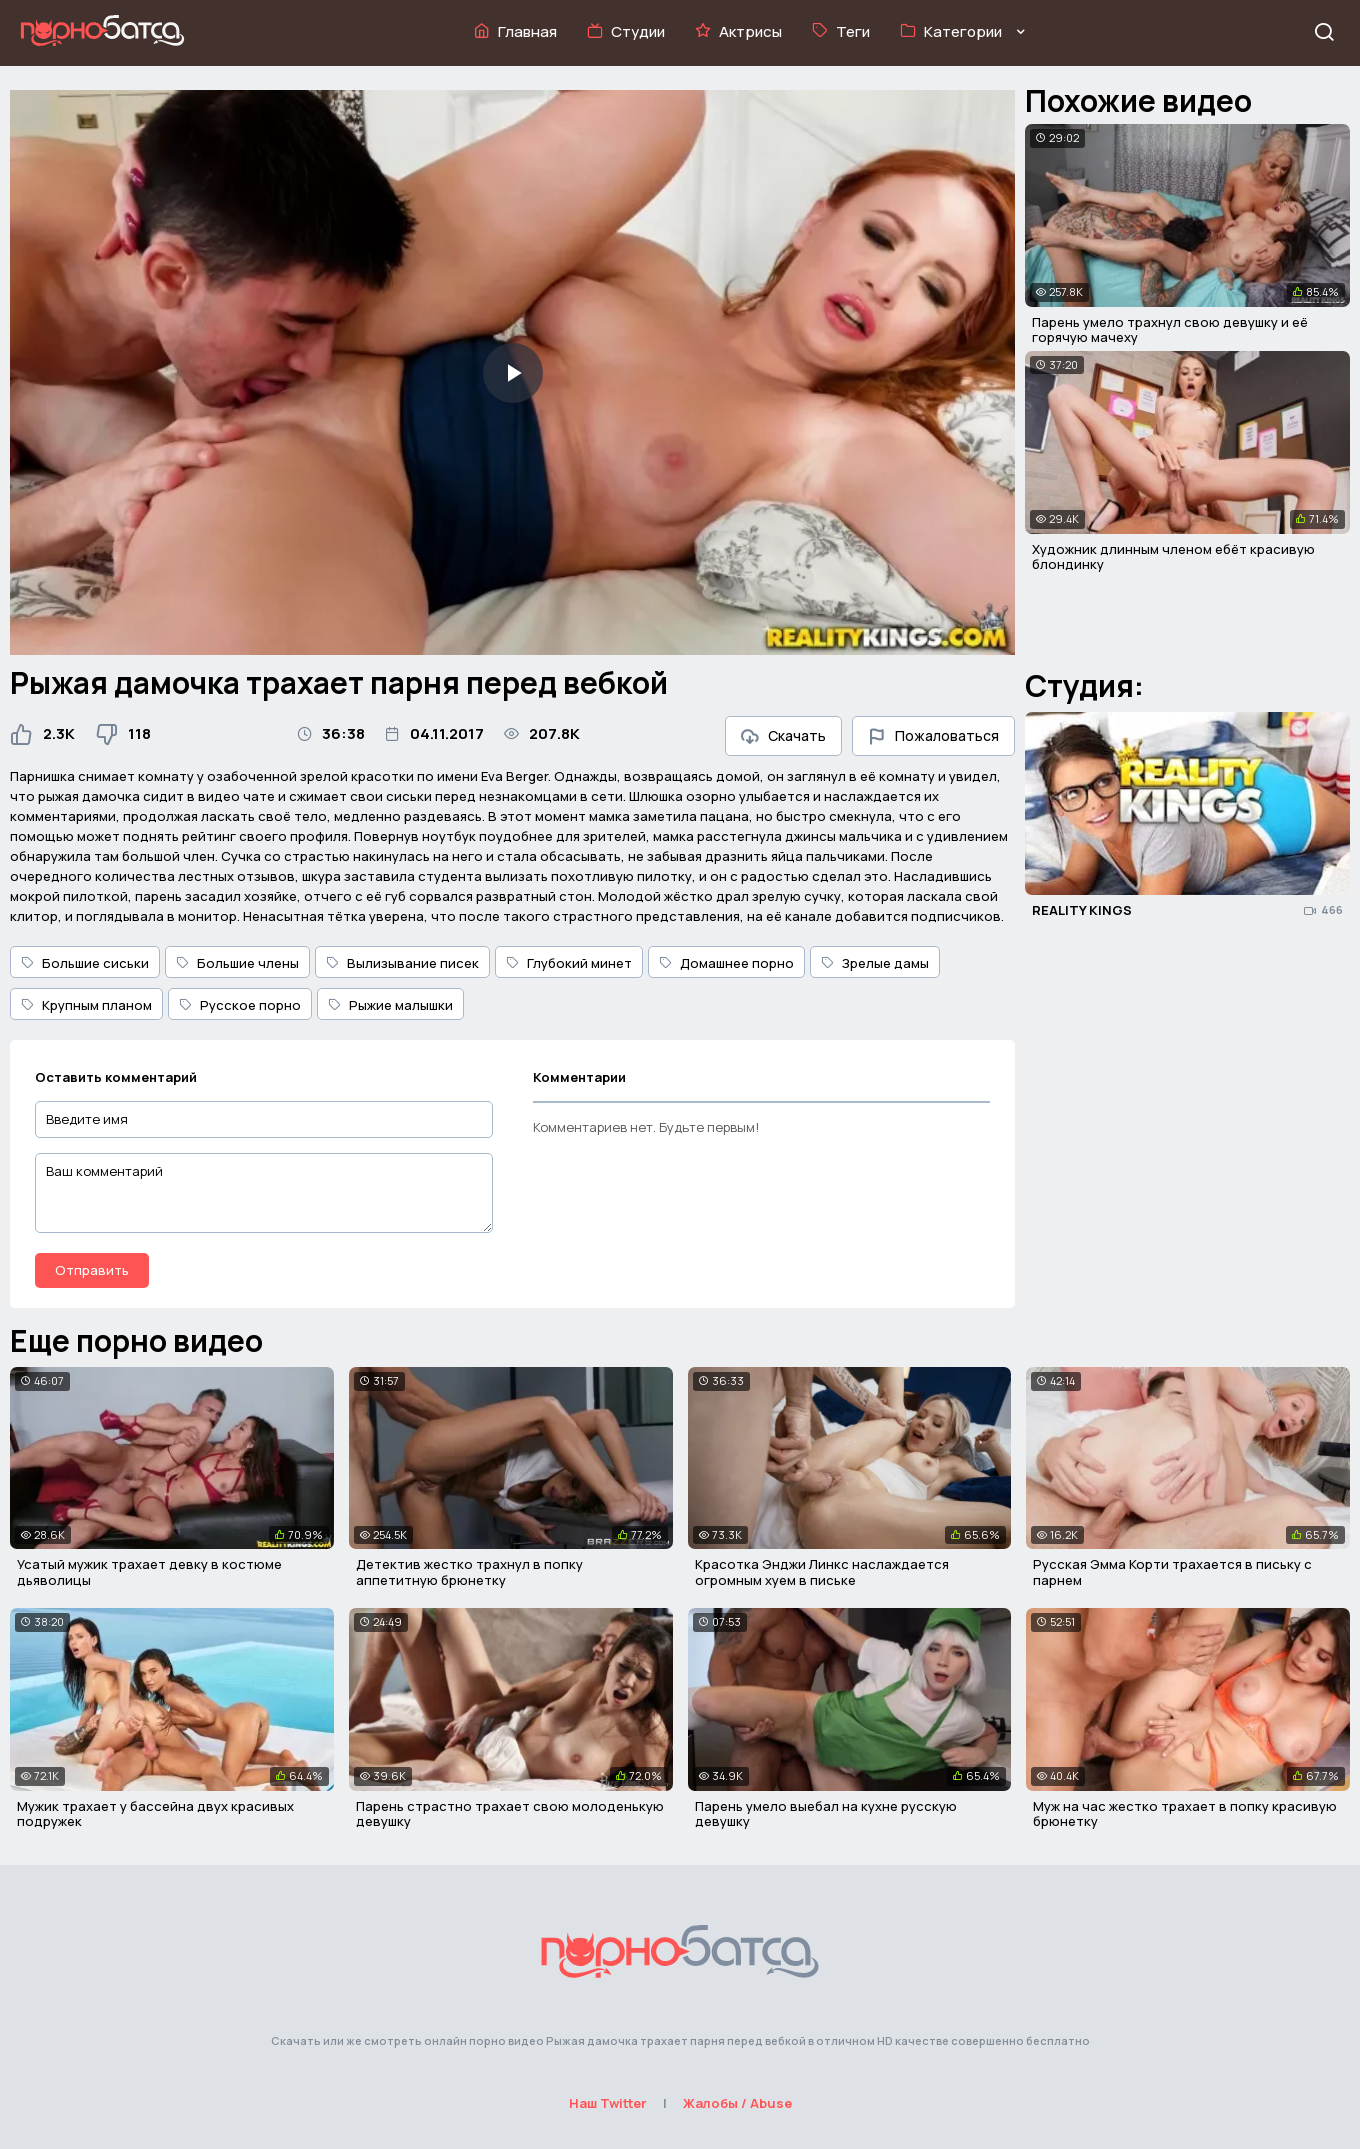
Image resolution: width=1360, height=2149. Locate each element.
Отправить (92, 1270)
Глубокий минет (569, 963)
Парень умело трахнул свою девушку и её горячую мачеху (1170, 330)
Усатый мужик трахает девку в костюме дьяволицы (149, 1572)
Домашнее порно (726, 963)
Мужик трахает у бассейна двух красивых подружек (155, 1814)
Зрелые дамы (875, 963)
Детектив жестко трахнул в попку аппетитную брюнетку (469, 1572)
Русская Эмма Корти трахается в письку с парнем (1172, 1572)
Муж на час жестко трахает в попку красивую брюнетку (1185, 1814)
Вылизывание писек (402, 963)
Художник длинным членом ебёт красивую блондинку (1173, 557)
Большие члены (237, 963)
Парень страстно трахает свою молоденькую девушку (510, 1814)
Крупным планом (86, 1005)
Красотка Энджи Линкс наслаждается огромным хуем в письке (822, 1572)
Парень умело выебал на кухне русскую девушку (826, 1814)
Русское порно (240, 1005)
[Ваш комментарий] (264, 1193)
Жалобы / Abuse (737, 2103)
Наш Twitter (608, 2103)
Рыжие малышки (390, 1005)
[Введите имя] (264, 1119)
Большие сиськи (85, 963)
